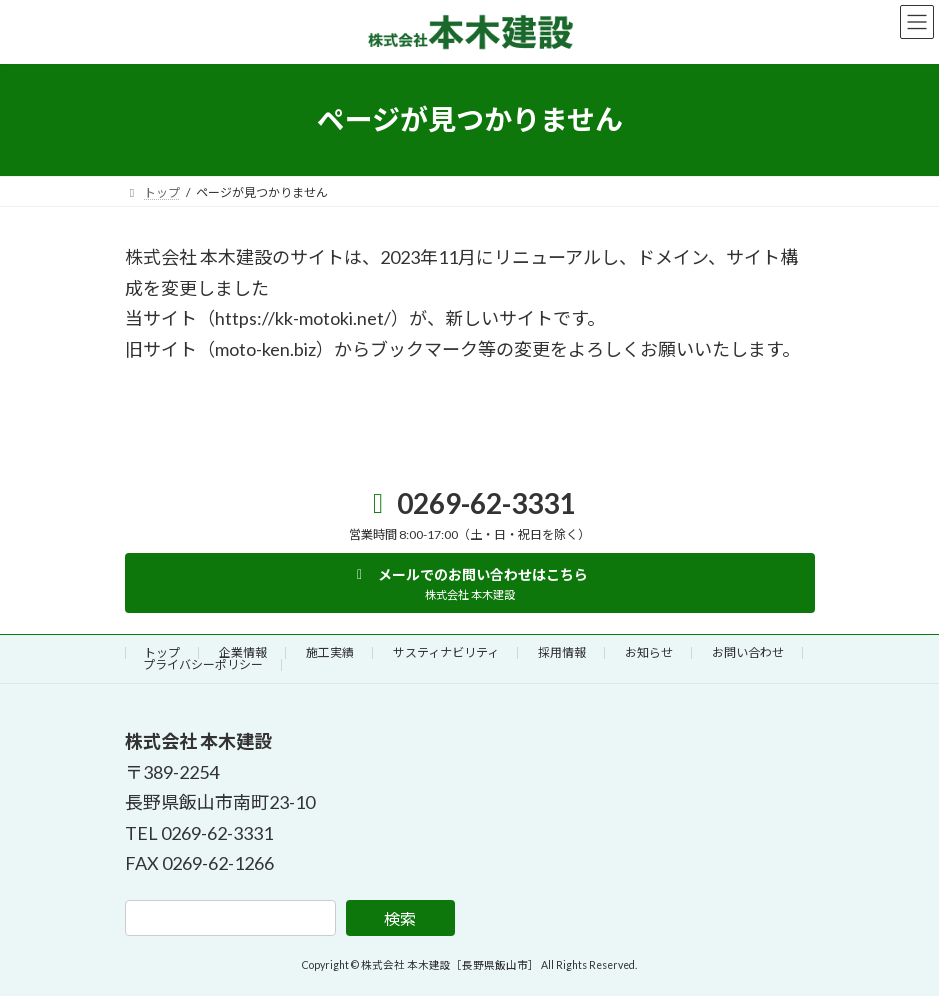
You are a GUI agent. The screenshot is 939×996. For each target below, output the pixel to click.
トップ (162, 652)
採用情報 (562, 652)
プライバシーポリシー (203, 664)
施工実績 (330, 652)
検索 (400, 918)
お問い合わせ (748, 652)
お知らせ (649, 652)
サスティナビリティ (446, 652)
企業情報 (243, 652)
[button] (470, 583)
